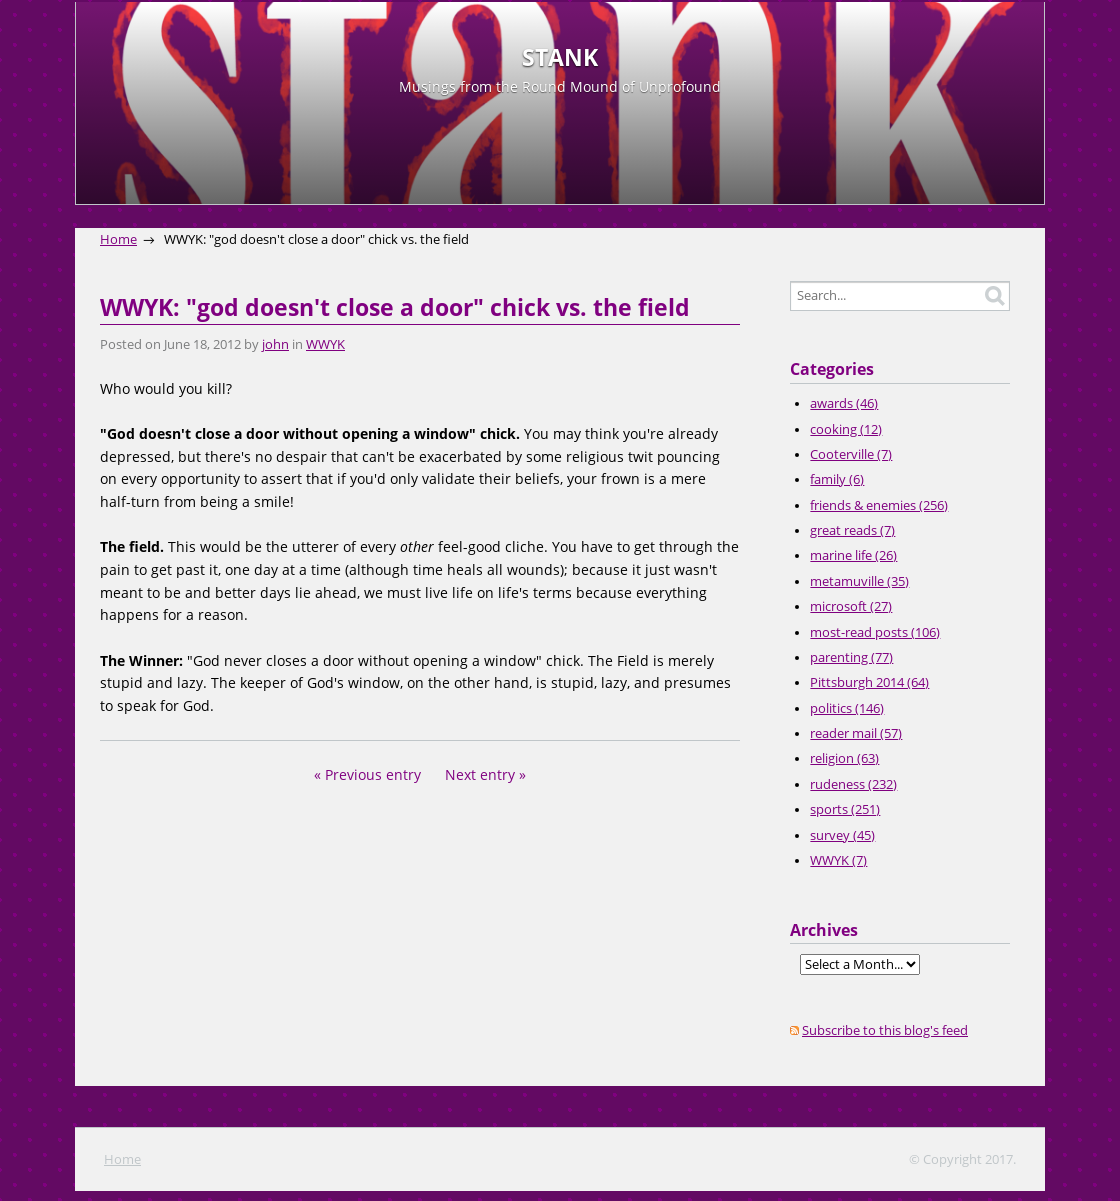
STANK (560, 57)
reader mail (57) (856, 733)
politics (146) (847, 708)
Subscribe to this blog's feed (885, 1030)
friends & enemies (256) (879, 505)
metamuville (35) (859, 581)
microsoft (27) (851, 606)
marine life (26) (853, 555)
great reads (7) (852, 530)
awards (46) (844, 403)
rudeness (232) (853, 784)
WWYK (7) (838, 860)
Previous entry (373, 774)
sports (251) (845, 809)
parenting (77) (851, 657)
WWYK (325, 344)
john (275, 344)
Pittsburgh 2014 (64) (869, 682)
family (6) (837, 479)
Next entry (480, 774)
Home (118, 239)
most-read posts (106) (875, 632)
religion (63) (844, 758)
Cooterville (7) (851, 454)
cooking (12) (846, 429)
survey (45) (842, 835)
